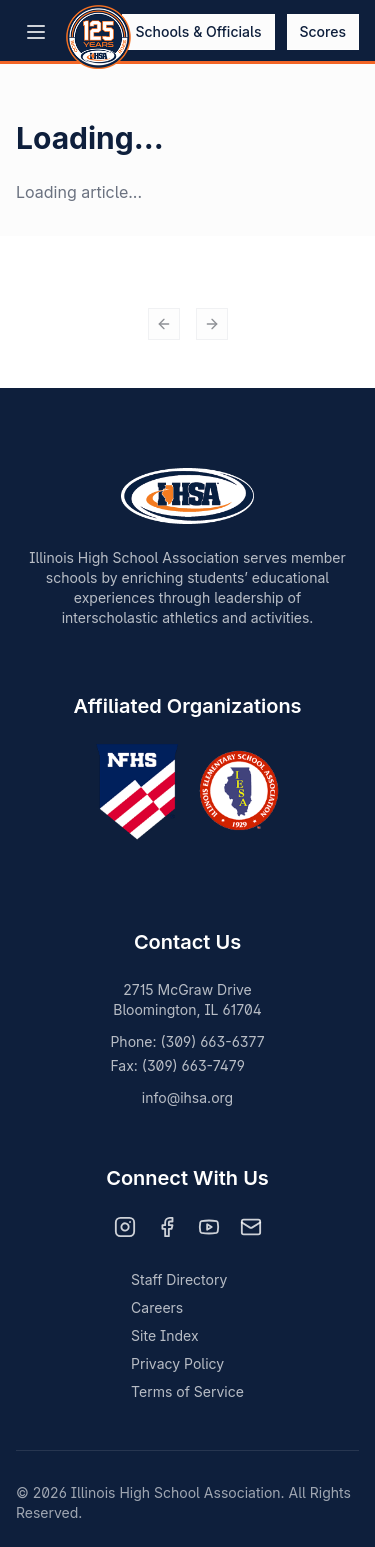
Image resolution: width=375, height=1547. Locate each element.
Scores (323, 31)
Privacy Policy (177, 1363)
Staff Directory (179, 1279)
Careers (157, 1307)
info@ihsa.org (187, 1097)
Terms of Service (187, 1391)
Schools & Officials (198, 31)
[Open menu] (36, 32)
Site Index (164, 1335)
